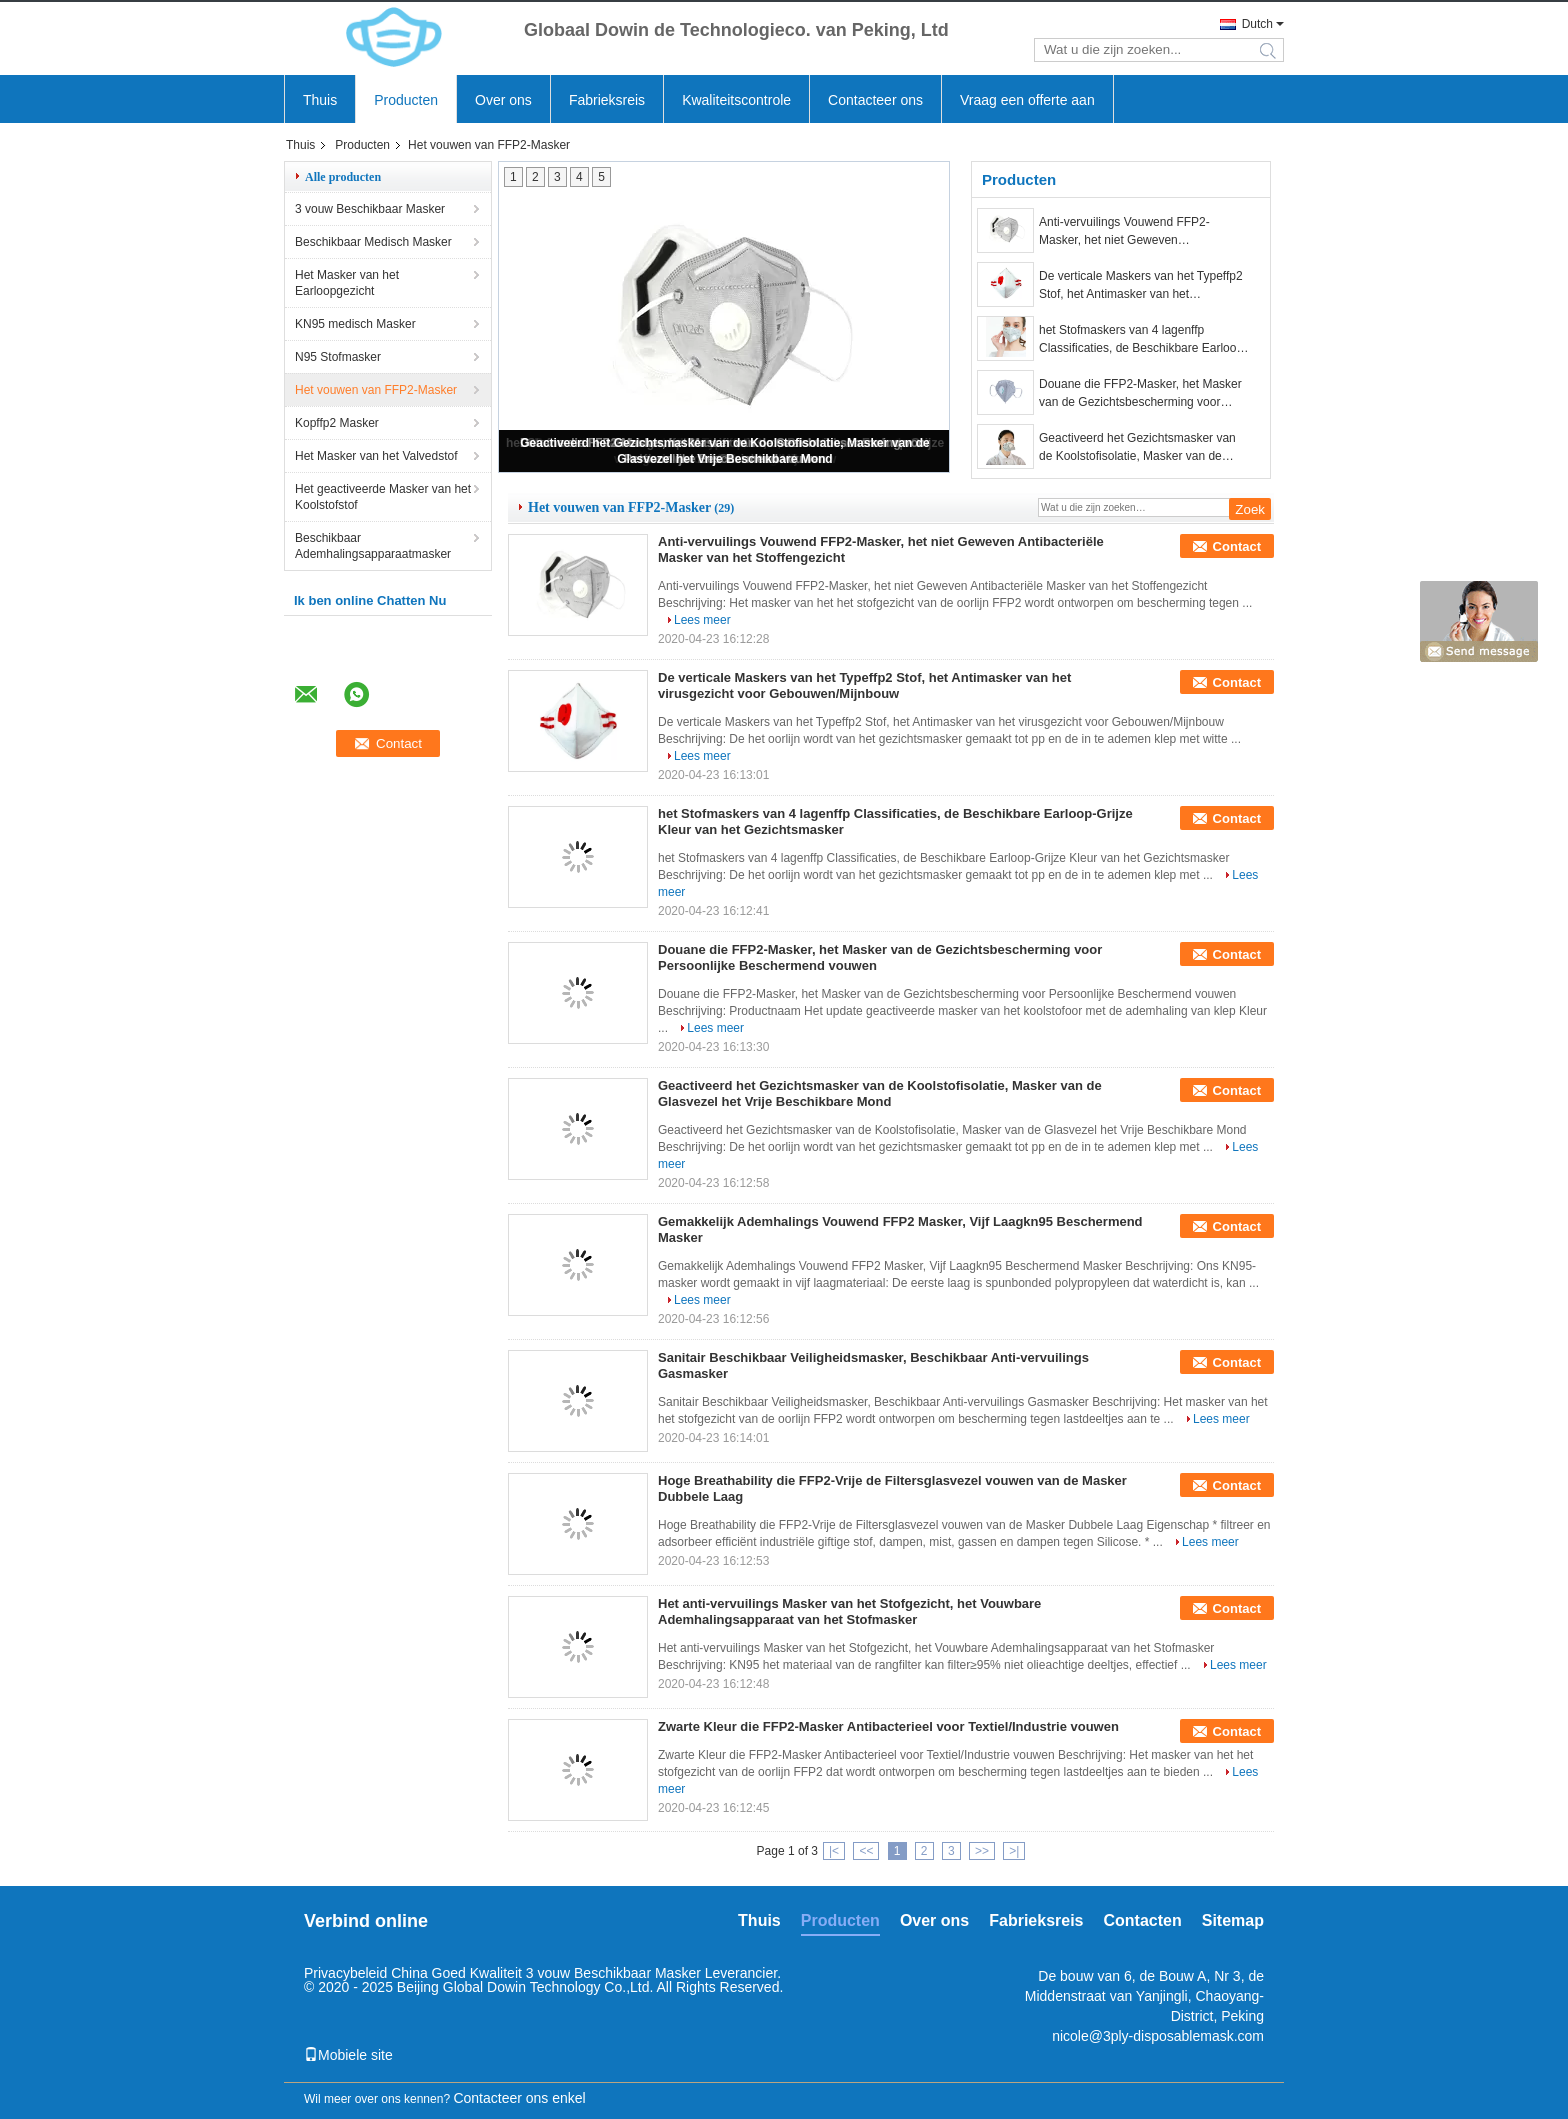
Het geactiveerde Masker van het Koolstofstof (383, 497)
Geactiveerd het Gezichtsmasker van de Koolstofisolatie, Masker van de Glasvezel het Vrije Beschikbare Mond (1140, 448)
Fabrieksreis (607, 100)
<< (866, 1851)
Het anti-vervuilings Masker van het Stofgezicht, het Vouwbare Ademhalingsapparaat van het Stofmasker (849, 1611)
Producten (406, 100)
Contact (1237, 546)
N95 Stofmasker (338, 357)
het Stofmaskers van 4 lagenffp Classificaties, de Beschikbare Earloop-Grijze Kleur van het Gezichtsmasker (1143, 340)
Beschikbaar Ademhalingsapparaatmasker (373, 546)
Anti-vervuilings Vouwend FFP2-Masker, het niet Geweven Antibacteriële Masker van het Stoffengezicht (1124, 232)
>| (1014, 1851)
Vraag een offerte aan (1027, 100)
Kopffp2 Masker (337, 423)
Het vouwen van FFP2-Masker (376, 390)
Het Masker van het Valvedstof (376, 456)
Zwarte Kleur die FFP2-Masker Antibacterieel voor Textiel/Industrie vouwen (888, 1726)
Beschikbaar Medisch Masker (373, 242)
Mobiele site (348, 2055)
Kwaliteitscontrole (736, 100)
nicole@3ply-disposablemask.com (1158, 2036)
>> (982, 1851)
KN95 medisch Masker (355, 324)
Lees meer (702, 620)
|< (834, 1851)
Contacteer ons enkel (519, 2098)
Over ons (503, 100)
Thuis (320, 100)
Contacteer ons (875, 100)
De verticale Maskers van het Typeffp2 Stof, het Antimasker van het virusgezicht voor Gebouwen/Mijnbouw (1141, 286)
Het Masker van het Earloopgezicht (347, 283)
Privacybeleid (345, 1973)
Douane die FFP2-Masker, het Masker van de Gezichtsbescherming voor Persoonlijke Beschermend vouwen (1140, 394)
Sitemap (1233, 1920)
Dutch (1257, 24)
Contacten (1143, 1920)
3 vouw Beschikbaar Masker (370, 209)
